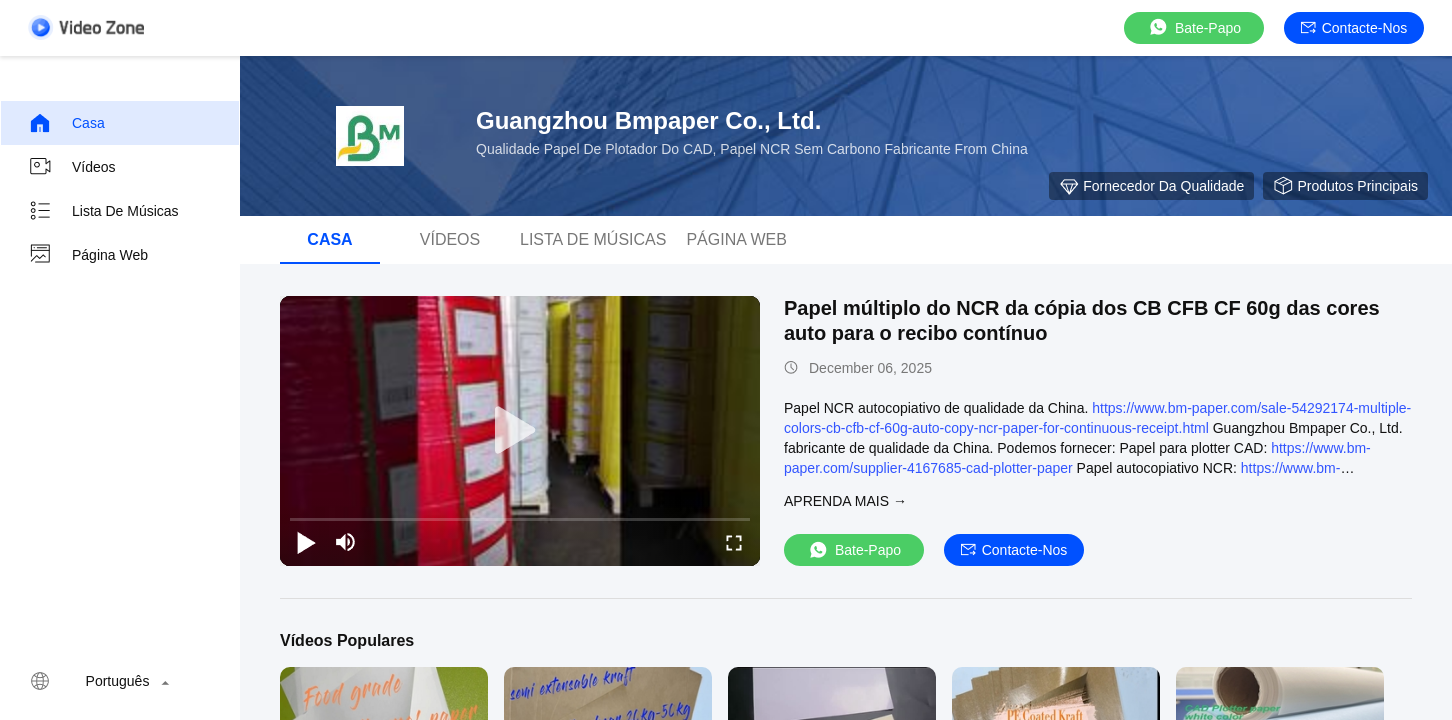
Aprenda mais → (845, 501)
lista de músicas (103, 211)
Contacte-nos (1354, 28)
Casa (66, 123)
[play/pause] (306, 542)
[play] (520, 431)
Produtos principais (1345, 186)
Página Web (88, 255)
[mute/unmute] (346, 542)
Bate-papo (1194, 27)
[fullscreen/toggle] (734, 542)
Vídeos (72, 167)
